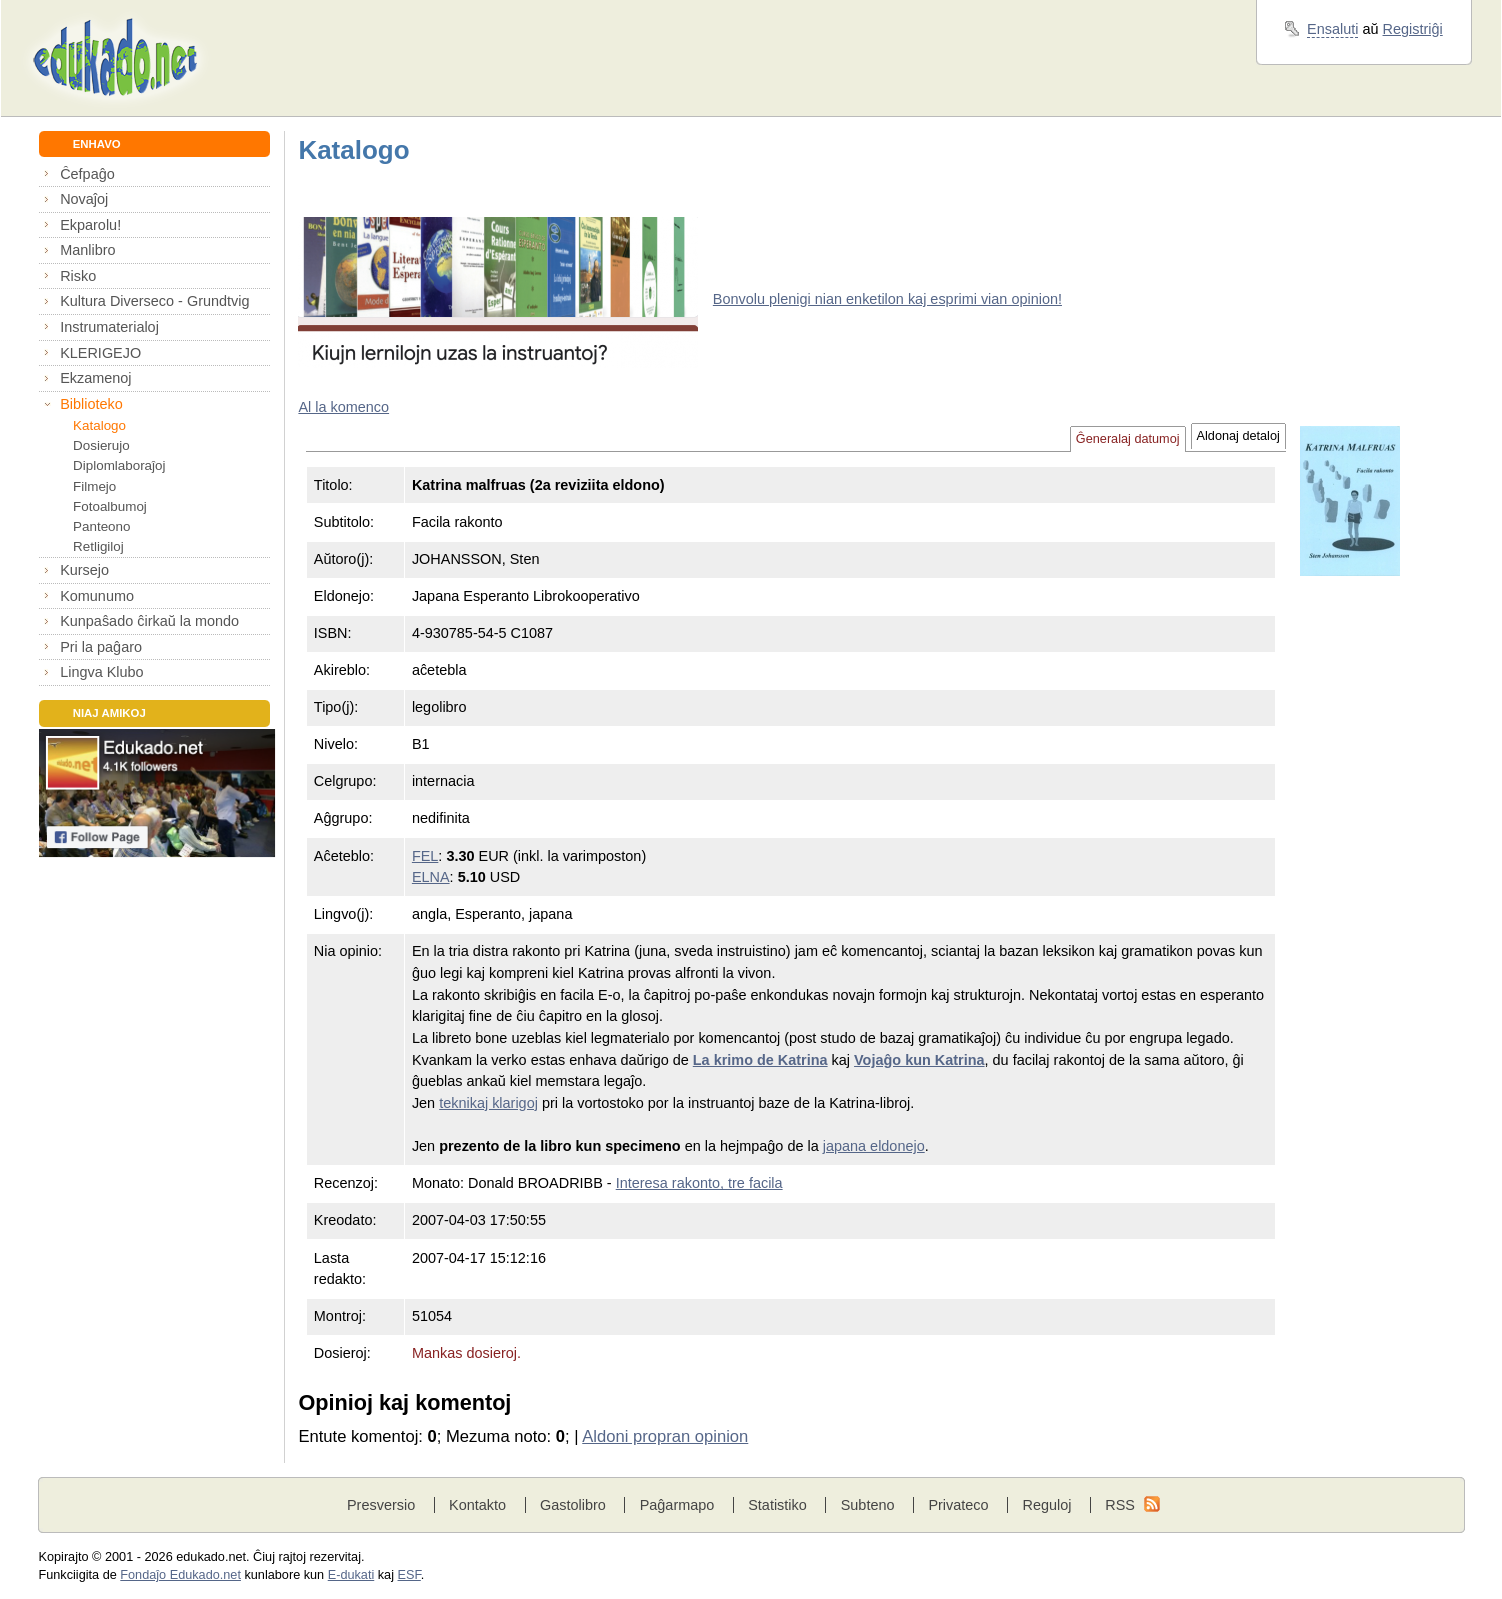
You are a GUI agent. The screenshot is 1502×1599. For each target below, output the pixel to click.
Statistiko (777, 1505)
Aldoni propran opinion (665, 1436)
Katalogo (99, 425)
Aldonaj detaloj (1238, 436)
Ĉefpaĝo (87, 174)
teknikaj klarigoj (488, 1103)
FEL (425, 856)
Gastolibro (573, 1505)
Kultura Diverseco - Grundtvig (154, 301)
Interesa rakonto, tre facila (699, 1183)
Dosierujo (101, 445)
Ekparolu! (90, 225)
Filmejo (94, 486)
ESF (409, 1575)
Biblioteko (91, 404)
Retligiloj (98, 546)
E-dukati (351, 1575)
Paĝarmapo (677, 1505)
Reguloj (1046, 1505)
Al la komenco (343, 407)
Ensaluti (1332, 29)
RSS (1120, 1505)
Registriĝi (1413, 29)
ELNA (431, 877)
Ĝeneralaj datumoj (1128, 439)
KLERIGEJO (100, 353)
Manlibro (87, 250)
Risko (78, 276)
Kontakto (477, 1505)
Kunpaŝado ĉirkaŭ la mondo (149, 621)
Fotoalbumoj (110, 506)
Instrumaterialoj (109, 327)
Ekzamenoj (95, 378)
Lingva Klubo (101, 672)
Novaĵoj (84, 199)
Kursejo (84, 570)
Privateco (958, 1505)
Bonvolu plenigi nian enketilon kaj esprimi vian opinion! (887, 299)
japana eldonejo (874, 1146)
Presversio (381, 1505)
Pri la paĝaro (101, 647)
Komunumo (97, 596)
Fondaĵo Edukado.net (180, 1575)
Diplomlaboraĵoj (119, 465)
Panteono (101, 526)
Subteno (868, 1505)
